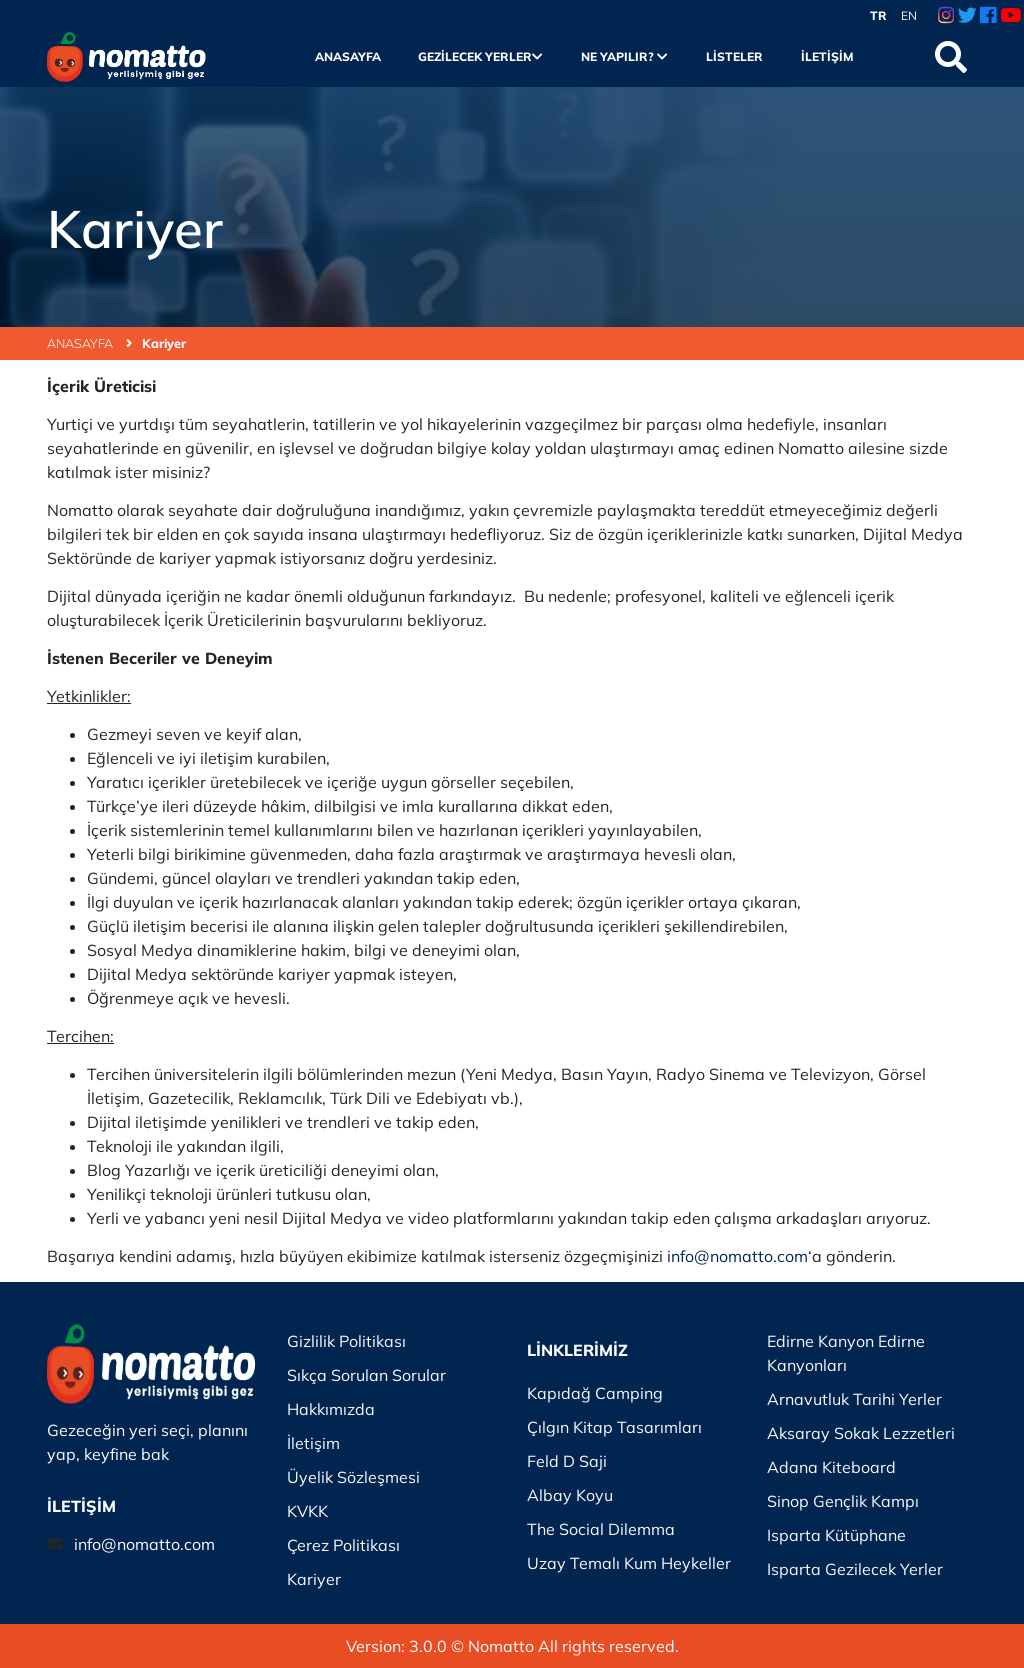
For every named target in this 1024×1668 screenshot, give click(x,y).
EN (909, 15)
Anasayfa (348, 56)
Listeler (734, 56)
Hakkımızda (331, 1409)
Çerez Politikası (343, 1545)
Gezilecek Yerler (480, 56)
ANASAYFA (89, 343)
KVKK (307, 1511)
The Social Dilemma (601, 1529)
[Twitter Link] (967, 16)
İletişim (827, 56)
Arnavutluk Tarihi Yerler (854, 1399)
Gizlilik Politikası (346, 1341)
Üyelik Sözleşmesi (353, 1477)
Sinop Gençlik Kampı (843, 1501)
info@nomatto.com (144, 1544)
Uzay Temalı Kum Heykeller (629, 1563)
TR (878, 15)
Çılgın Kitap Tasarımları (614, 1427)
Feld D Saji (567, 1461)
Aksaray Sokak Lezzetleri (861, 1433)
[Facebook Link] (988, 16)
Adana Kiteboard (831, 1467)
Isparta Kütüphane (836, 1535)
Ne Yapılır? (624, 56)
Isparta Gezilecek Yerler (855, 1569)
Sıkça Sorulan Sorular (366, 1375)
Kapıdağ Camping (595, 1393)
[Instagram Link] (946, 16)
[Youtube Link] (1010, 16)
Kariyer (164, 343)
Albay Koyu (570, 1495)
